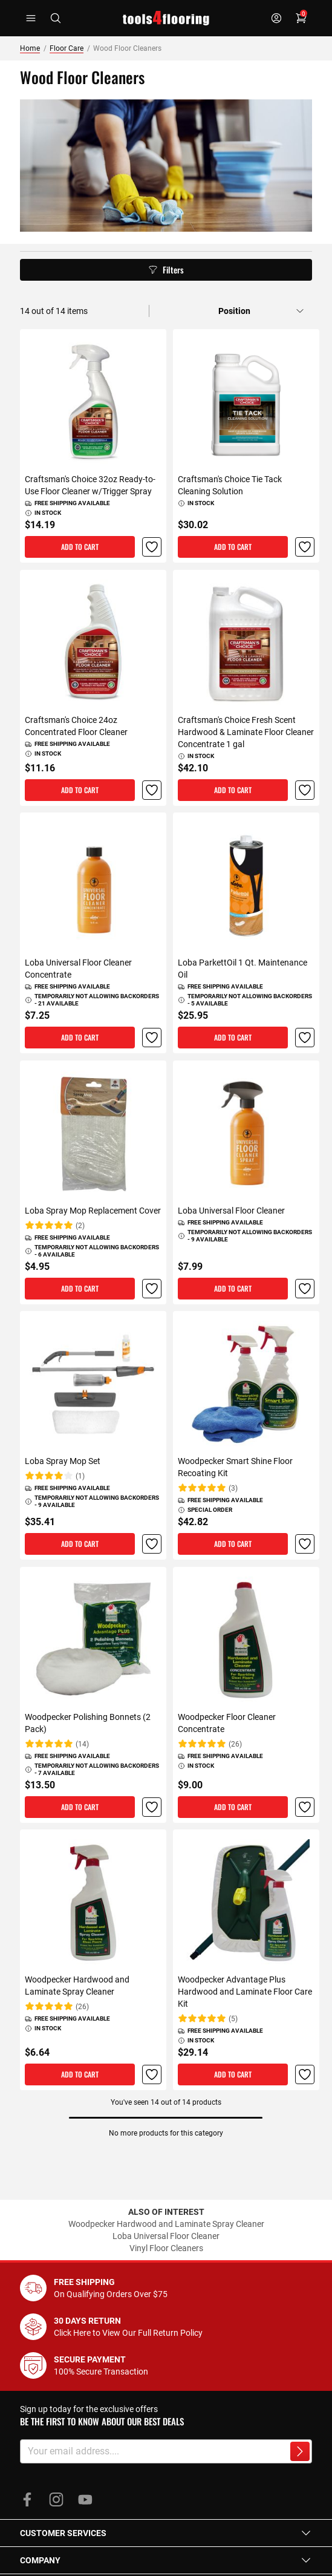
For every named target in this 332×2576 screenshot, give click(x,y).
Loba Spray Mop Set (62, 1461)
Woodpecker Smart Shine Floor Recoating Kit (235, 1467)
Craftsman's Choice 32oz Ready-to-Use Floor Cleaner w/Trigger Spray (90, 485)
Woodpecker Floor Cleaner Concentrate (227, 1722)
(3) (233, 1488)
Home (30, 48)
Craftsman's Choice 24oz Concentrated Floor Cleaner (76, 725)
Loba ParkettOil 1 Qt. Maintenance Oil (242, 968)
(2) (80, 1225)
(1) (80, 1476)
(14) (82, 1743)
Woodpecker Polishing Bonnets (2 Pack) (88, 1722)
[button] (151, 547)
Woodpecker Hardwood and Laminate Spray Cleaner (77, 1985)
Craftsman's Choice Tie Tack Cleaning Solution (230, 485)
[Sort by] (261, 311)
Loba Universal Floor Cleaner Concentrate (78, 968)
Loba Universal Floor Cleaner (231, 1210)
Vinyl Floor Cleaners (166, 2248)
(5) (233, 2019)
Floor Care (66, 48)
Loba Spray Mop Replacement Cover (93, 1210)
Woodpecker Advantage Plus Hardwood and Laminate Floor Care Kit (245, 1992)
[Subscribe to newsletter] (300, 2451)
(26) (235, 1743)
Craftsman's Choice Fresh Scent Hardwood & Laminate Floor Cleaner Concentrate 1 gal (246, 731)
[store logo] (166, 18)
